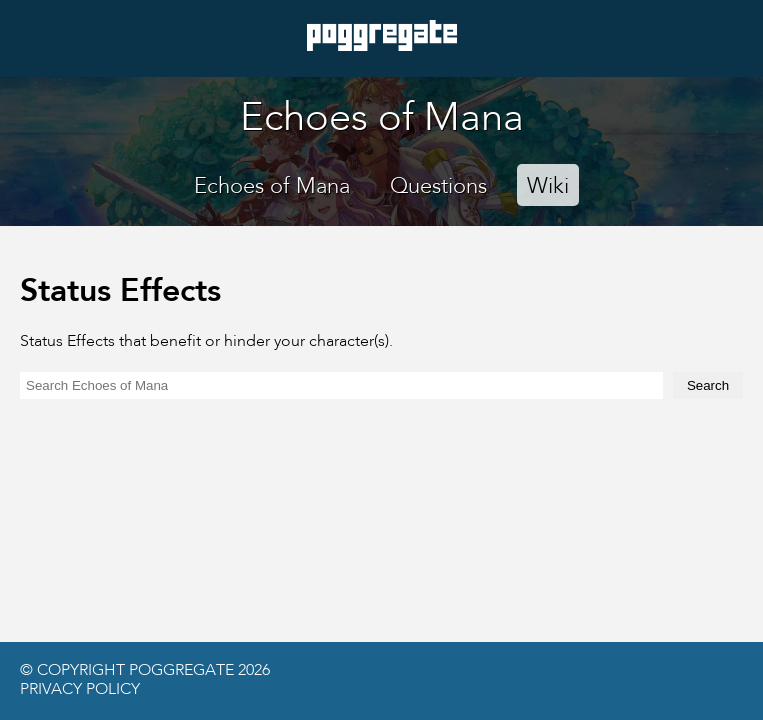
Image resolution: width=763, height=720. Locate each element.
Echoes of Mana (272, 187)
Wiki (548, 187)
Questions (438, 187)
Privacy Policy (80, 690)
